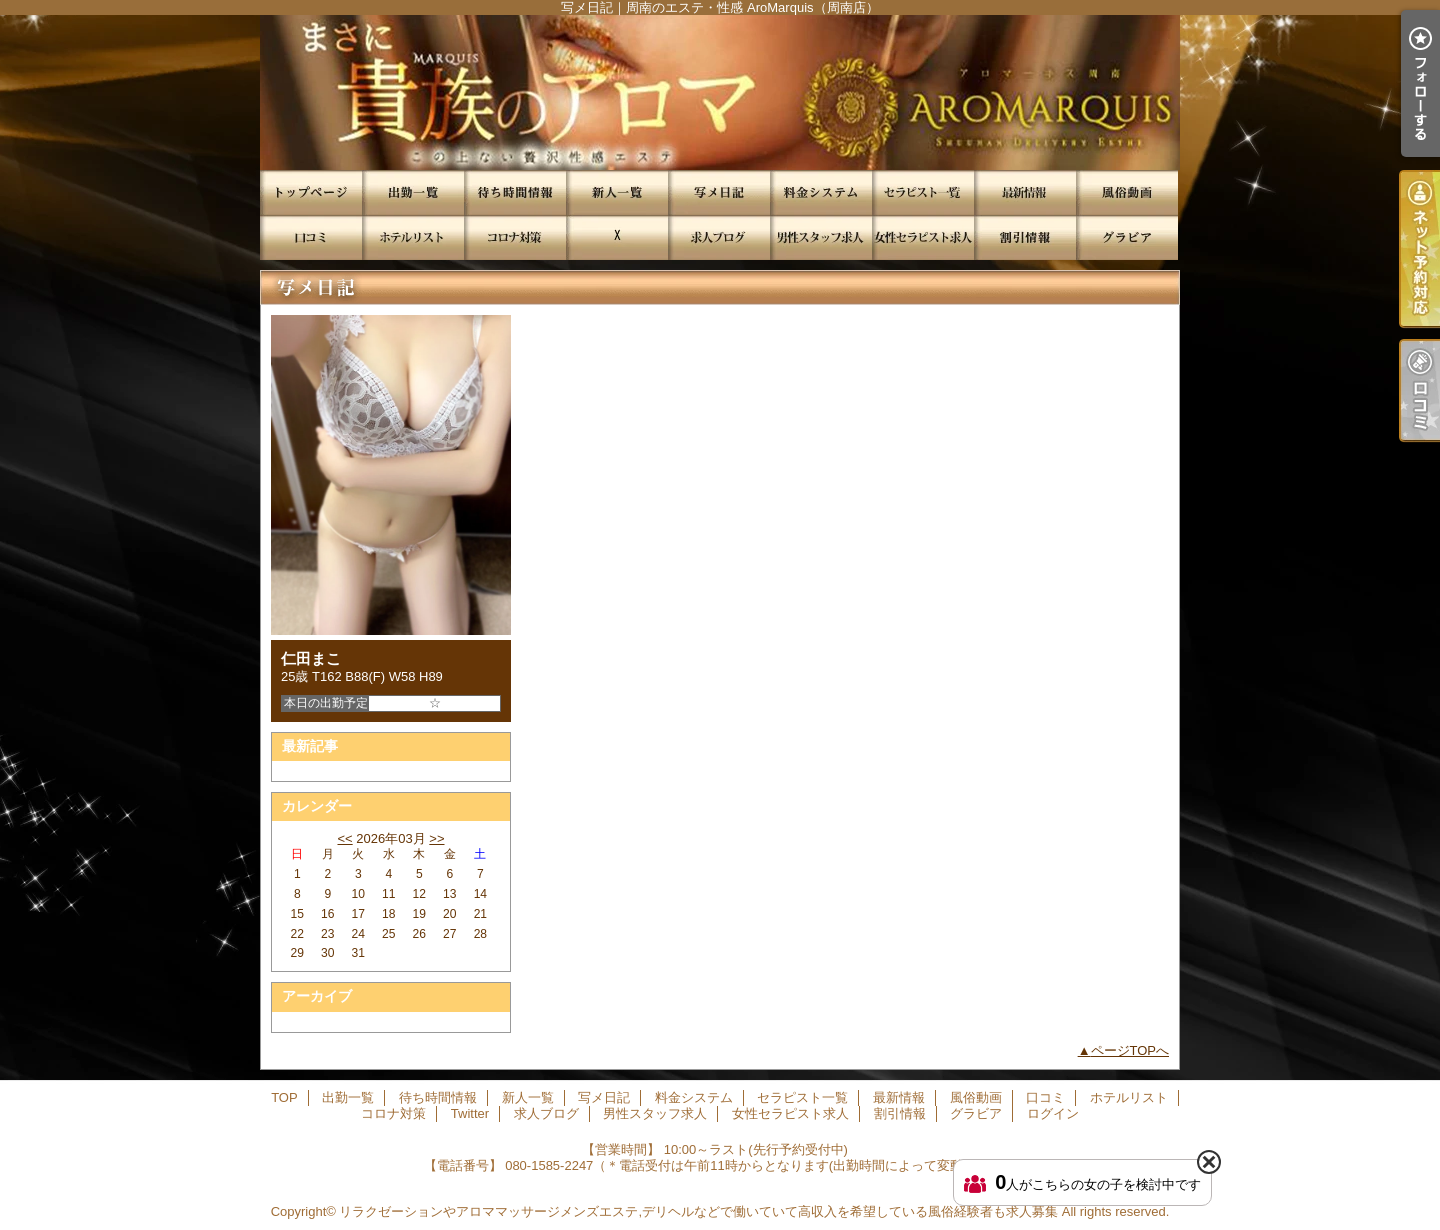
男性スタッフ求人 (821, 237)
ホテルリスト (413, 237)
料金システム (821, 192)
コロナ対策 (515, 237)
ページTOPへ (1130, 1050)
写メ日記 (719, 192)
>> (436, 838)
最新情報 (1025, 192)
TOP (311, 192)
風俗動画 (1127, 192)
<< (344, 838)
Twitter (617, 237)
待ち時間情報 (515, 192)
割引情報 (1025, 237)
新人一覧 (617, 192)
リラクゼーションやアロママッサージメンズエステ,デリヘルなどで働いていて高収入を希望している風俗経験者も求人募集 (698, 1211)
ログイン (1053, 1113)
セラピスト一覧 (923, 192)
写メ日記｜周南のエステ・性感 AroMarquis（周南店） (720, 92)
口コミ (311, 237)
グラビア (1127, 237)
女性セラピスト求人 (923, 237)
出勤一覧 (413, 192)
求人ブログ (719, 237)
